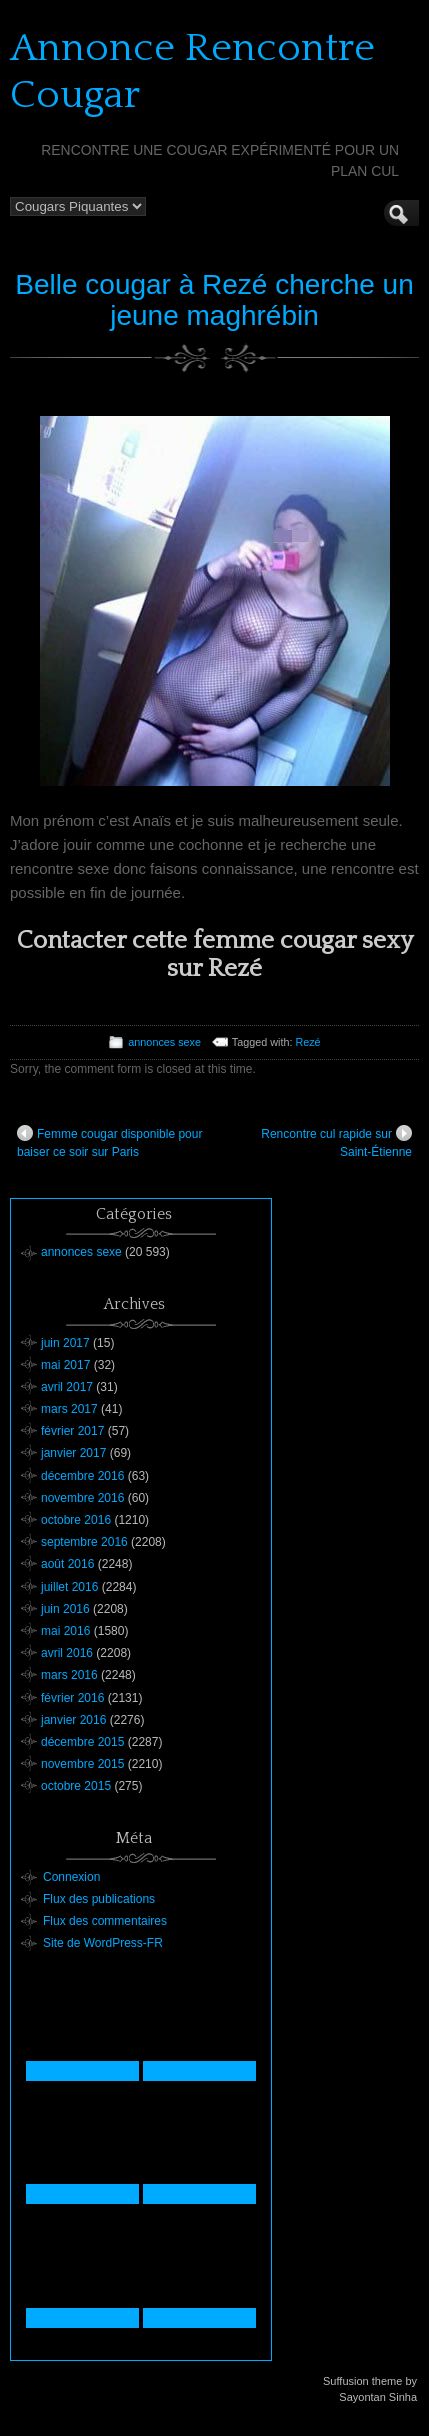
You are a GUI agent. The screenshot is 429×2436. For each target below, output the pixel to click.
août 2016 (67, 1564)
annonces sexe (164, 1042)
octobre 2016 (76, 1520)
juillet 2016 (69, 1587)
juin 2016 (65, 1609)
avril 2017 (67, 1387)
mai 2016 (65, 1631)
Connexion (71, 1877)
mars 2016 (69, 1675)
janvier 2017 (73, 1453)
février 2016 (72, 1698)
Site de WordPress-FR (103, 1943)
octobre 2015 (76, 1786)
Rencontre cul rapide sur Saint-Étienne (336, 1142)
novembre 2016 (82, 1498)
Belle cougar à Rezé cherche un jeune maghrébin (214, 300)
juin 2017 (65, 1343)
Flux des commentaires (105, 1921)
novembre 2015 (82, 1764)
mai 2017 (65, 1365)
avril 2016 (67, 1653)
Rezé (307, 1042)
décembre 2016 (82, 1476)
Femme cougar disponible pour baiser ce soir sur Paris (109, 1142)
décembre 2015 (82, 1742)
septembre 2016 (84, 1542)
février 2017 (72, 1431)
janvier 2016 (73, 1720)
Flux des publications (99, 1899)
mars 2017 (69, 1409)
